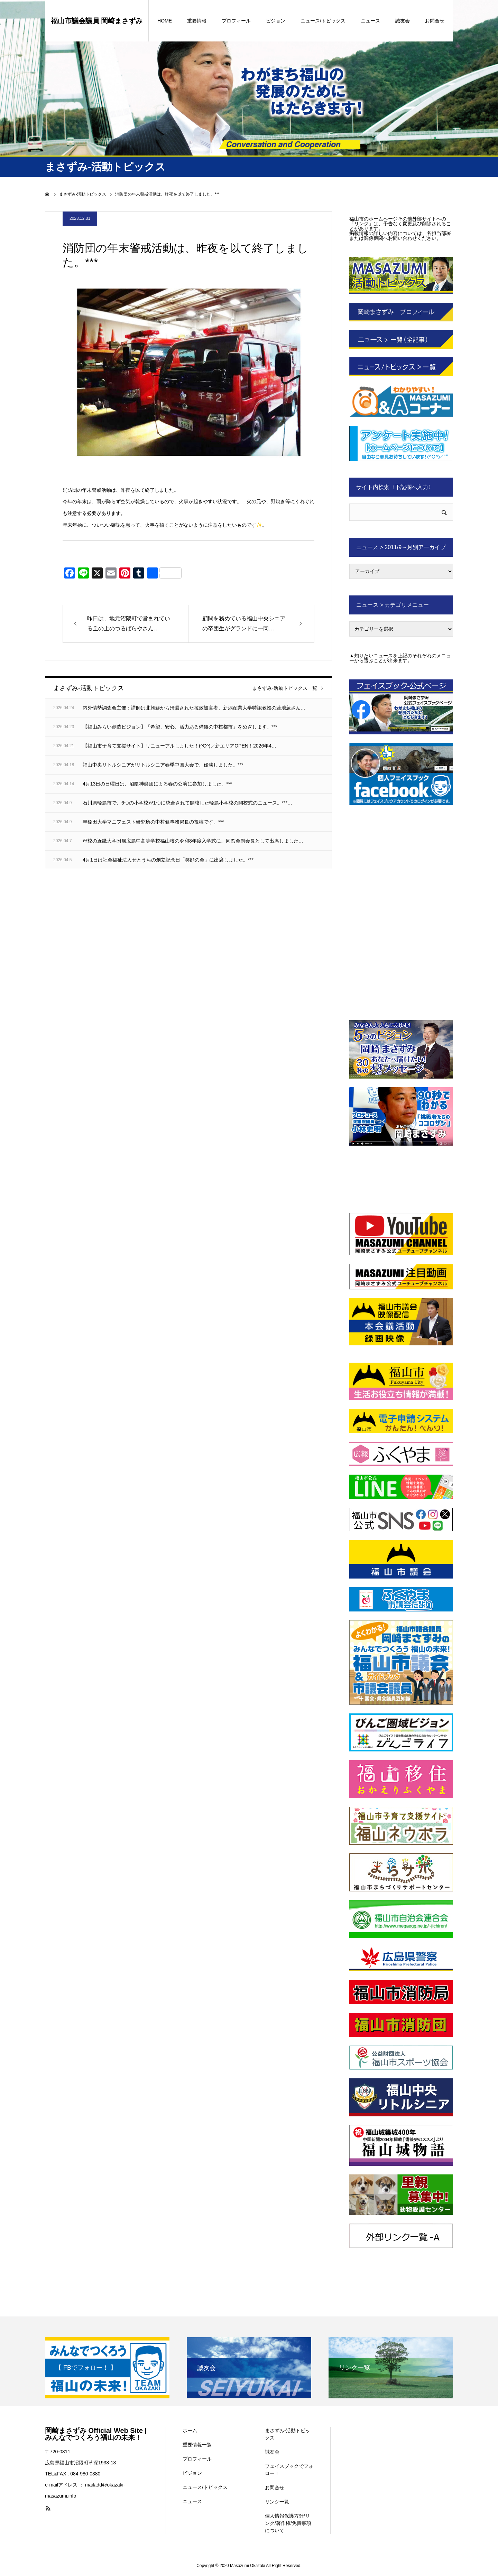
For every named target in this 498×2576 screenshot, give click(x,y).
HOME (164, 20)
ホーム (190, 2430)
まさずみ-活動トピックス (287, 2434)
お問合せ (434, 20)
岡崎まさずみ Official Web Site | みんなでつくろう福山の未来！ (96, 2434)
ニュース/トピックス (323, 20)
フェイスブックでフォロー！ (289, 2469)
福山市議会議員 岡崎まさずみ (97, 21)
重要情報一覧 (197, 2444)
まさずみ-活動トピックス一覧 (284, 688)
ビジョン (275, 20)
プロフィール (236, 20)
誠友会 (402, 20)
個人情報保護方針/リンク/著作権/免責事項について (288, 2523)
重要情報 (196, 20)
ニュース (370, 20)
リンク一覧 (277, 2501)
